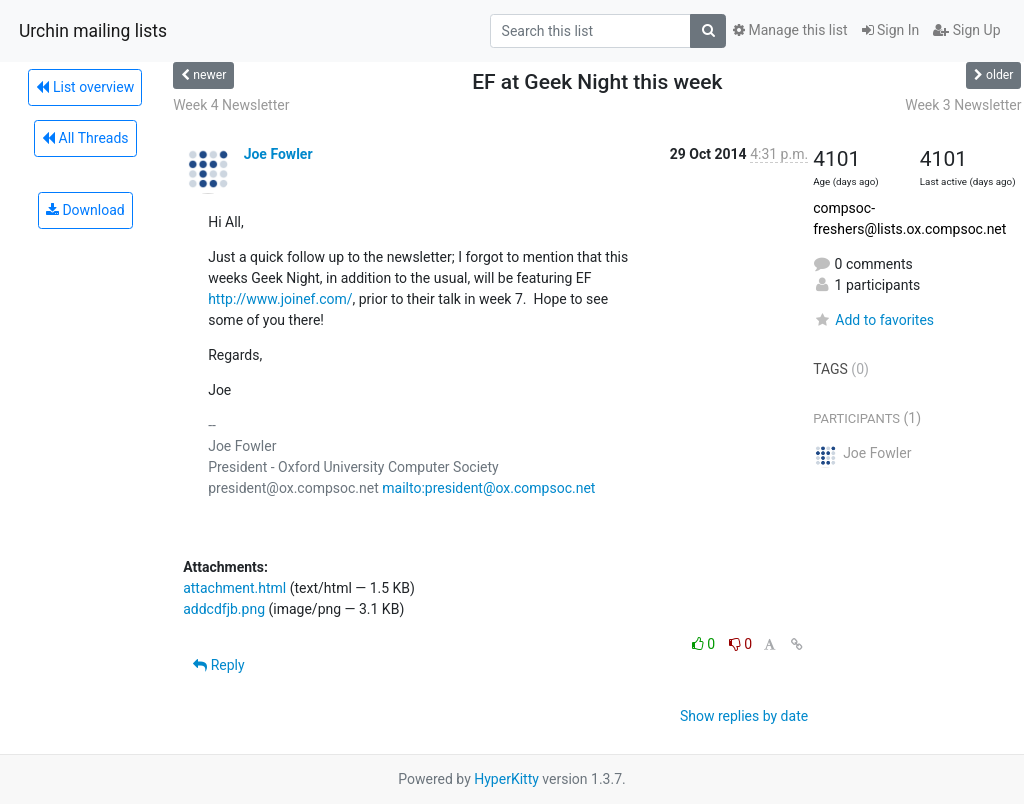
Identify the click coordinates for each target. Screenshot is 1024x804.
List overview (85, 87)
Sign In (891, 30)
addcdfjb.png (224, 609)
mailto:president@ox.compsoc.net (488, 488)
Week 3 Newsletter (963, 105)
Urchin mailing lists (93, 31)
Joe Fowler (278, 154)
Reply (218, 665)
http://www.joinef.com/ (280, 299)
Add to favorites (873, 320)
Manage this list (790, 30)
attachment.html (234, 588)
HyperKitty (506, 779)
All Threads (85, 138)
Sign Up (966, 30)
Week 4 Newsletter (231, 105)
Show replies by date (744, 716)
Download (85, 210)
